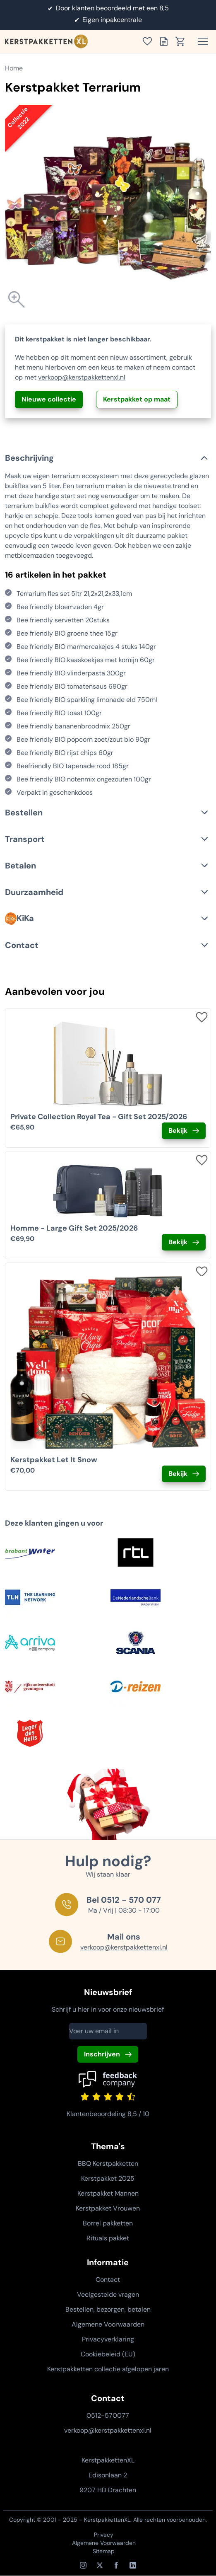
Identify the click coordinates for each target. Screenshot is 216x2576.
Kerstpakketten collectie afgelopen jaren (108, 2369)
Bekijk (177, 1130)
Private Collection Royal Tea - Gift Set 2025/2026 (98, 1117)
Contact (108, 2279)
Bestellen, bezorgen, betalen (108, 2309)
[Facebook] (116, 2565)
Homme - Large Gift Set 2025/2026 (74, 1228)
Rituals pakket (107, 2238)
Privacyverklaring (108, 2339)
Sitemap (104, 2551)
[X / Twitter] (99, 2565)
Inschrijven (102, 2054)
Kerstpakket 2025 (107, 2178)
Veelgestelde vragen (108, 2294)
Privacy (103, 2534)
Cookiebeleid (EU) (108, 2354)
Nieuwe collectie (49, 399)
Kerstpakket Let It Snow (53, 1460)
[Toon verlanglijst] (150, 41)
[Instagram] (83, 2565)
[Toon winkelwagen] (183, 41)
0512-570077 (107, 2415)
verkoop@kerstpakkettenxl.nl (81, 377)
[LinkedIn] (133, 2565)
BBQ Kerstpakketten (108, 2163)
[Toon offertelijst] (166, 41)
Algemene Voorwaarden (108, 2324)
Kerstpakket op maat (136, 399)
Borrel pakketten (108, 2223)
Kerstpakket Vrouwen (108, 2208)
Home (14, 68)
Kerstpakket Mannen (108, 2193)
